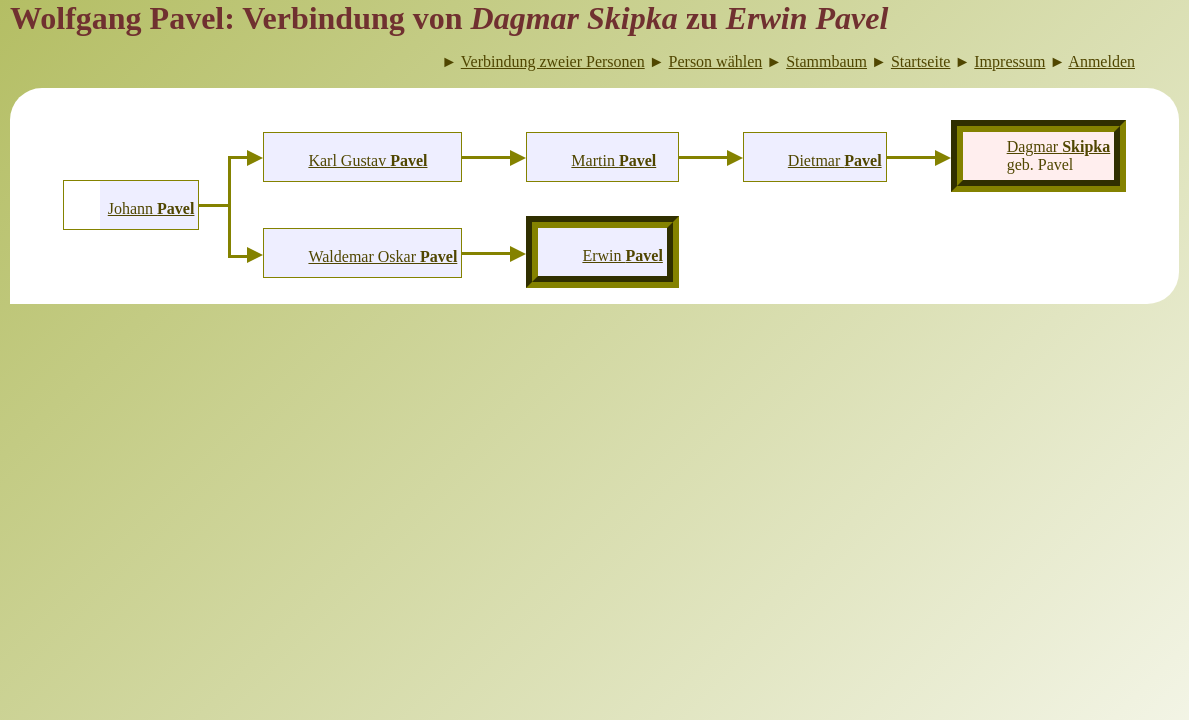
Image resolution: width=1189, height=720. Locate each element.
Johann (151, 208)
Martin (613, 160)
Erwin (622, 255)
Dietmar (835, 160)
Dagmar (1059, 146)
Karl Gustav (367, 160)
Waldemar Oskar (382, 256)
